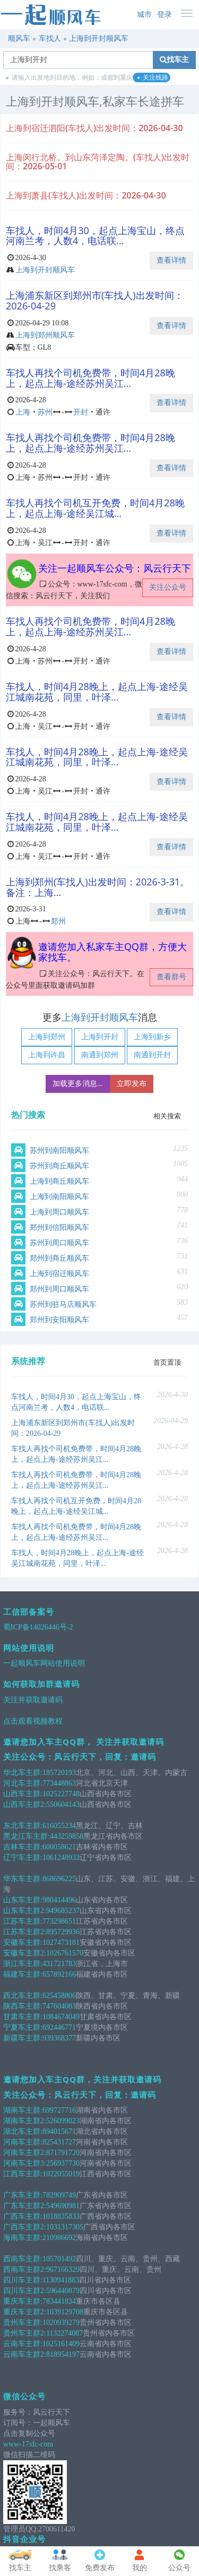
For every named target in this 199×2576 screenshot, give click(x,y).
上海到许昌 (46, 1055)
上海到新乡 (152, 1037)
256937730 (63, 2163)
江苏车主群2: (24, 1932)
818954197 (63, 2354)
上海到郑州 (46, 1037)
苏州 (45, 412)
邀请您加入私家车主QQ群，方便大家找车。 (112, 951)
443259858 (66, 1836)
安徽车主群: (22, 1942)
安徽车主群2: (24, 1953)
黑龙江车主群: (26, 1836)
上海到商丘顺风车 (59, 1181)
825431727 (59, 2142)
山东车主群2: (24, 1911)
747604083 (59, 2006)
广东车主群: (22, 2195)
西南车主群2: (24, 2269)
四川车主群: (22, 2280)
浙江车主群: (22, 1964)
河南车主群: (22, 2142)
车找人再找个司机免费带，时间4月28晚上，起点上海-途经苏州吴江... (90, 378)
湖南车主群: (22, 2110)
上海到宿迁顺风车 (59, 1274)
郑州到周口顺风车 (59, 1289)
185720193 (59, 1773)
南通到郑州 (99, 1055)
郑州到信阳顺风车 (59, 1227)
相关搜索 (167, 1116)
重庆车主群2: (24, 2312)
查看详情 (171, 260)
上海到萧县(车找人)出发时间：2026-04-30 (86, 195)
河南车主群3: (24, 2163)
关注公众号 (167, 587)
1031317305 (64, 2227)
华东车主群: (22, 1879)
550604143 (63, 1804)
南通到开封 (152, 1055)
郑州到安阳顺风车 (59, 1320)
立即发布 (131, 1084)
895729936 (63, 1932)
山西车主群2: (24, 1804)
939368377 (59, 2038)
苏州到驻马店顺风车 (63, 1304)
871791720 (63, 2153)
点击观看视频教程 (33, 1721)
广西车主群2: (24, 2227)
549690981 (63, 2206)
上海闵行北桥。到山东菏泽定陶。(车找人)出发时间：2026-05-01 (97, 162)
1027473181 (61, 1942)
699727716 (59, 2110)
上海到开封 (99, 1037)
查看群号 (171, 977)
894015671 (59, 2131)
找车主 (174, 60)
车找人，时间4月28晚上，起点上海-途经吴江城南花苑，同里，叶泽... (97, 691)
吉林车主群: (22, 1847)
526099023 (63, 2121)
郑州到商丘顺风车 (59, 1258)
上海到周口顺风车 (59, 1212)
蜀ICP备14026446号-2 (38, 1627)
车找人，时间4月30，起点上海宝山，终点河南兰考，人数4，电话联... (95, 235)
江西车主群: (22, 2174)
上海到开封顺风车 (98, 38)
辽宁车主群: (22, 1858)
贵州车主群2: (24, 2333)
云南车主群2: (24, 2354)
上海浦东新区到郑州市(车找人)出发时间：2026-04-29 (95, 300)
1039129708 (64, 2312)
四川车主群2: (24, 2291)
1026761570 (64, 1953)
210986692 (59, 2238)
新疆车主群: (22, 2038)
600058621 (59, 1847)
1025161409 (61, 2344)
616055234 (59, 1826)
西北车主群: (22, 1996)
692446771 (59, 2027)
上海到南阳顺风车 (59, 1197)
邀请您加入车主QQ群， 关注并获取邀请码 (83, 1741)
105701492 (59, 2259)
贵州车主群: (22, 2323)
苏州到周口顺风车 (59, 1243)
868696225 (59, 1879)
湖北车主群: (22, 2131)
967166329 (63, 2269)
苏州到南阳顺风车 (59, 1151)
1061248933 (61, 1858)
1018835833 (61, 2216)
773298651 (59, 1921)
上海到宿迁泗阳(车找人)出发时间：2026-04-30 (94, 128)
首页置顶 (167, 1362)
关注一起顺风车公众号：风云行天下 (114, 568)
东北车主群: (22, 1826)
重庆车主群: (22, 2301)
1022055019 (61, 2174)
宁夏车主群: (22, 2027)
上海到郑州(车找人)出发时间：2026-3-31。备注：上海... (97, 887)
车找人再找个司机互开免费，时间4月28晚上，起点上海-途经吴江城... (95, 508)
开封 (80, 412)
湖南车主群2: (24, 2121)
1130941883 (60, 2280)
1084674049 (61, 2017)
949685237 (63, 1911)
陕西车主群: (22, 2006)
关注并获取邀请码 (33, 1700)
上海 (22, 412)
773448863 (59, 1783)
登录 (164, 15)
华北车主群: (22, 1773)
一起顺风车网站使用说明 (44, 1663)
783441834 (59, 2301)
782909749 (59, 2195)
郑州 (58, 921)
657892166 (59, 1974)
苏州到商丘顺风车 (59, 1166)
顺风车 (19, 38)
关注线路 (153, 78)
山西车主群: (22, 1794)
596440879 (63, 2291)
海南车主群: (22, 2238)
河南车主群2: (24, 2153)
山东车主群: (22, 1900)
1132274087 (64, 2333)
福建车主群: (22, 1974)
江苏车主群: (22, 1921)
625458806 (59, 1996)
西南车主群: (22, 2259)
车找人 (50, 38)
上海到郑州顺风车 (45, 335)
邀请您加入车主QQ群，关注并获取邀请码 (82, 2079)
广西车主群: (22, 2216)
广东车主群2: (24, 2206)
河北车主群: (22, 1783)
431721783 (59, 1964)
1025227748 (61, 1794)
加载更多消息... (78, 1084)
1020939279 (61, 2323)
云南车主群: (22, 2344)
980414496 (59, 1900)
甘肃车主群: (22, 2017)
